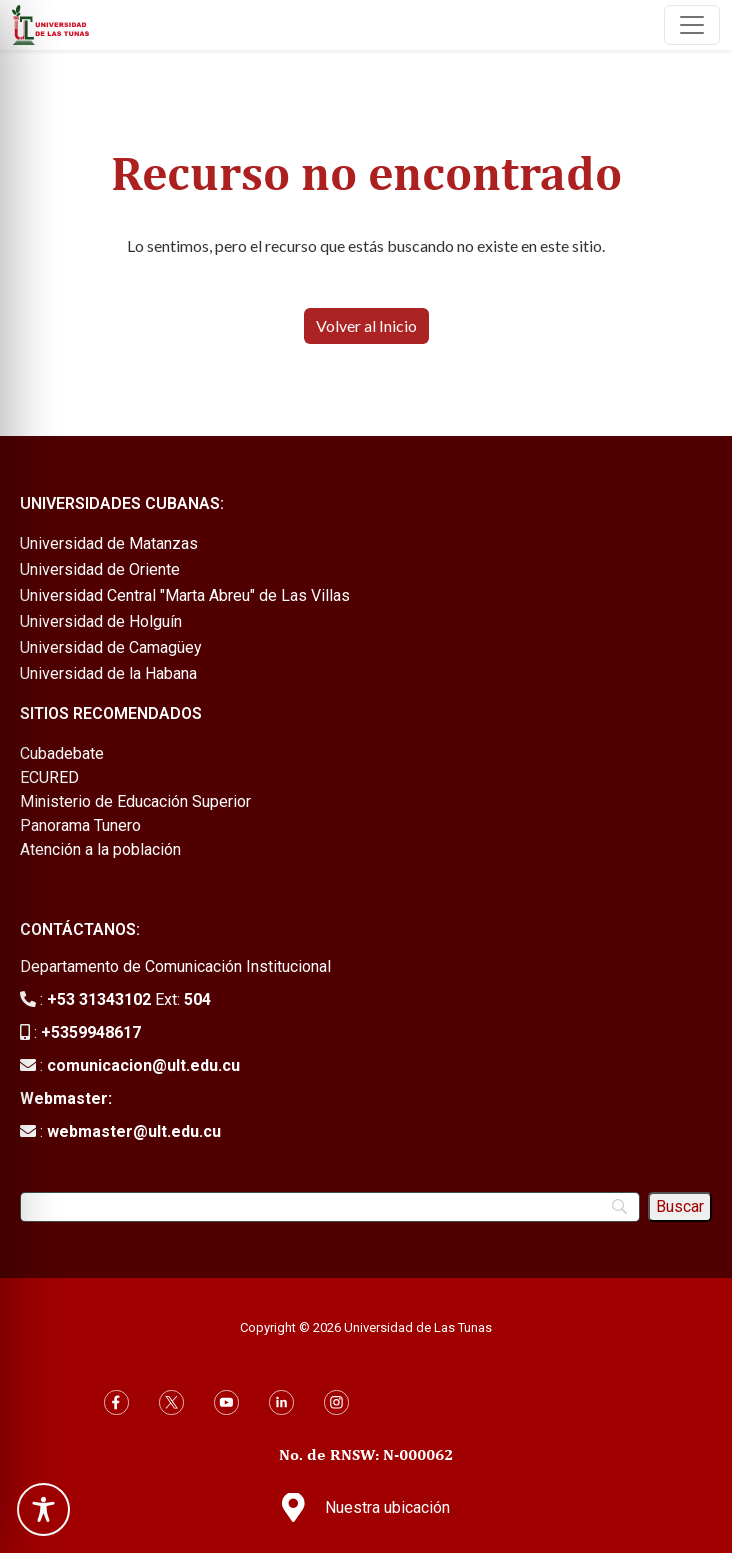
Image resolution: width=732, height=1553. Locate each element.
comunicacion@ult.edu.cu (143, 1065)
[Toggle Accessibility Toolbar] (43, 1509)
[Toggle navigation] (692, 25)
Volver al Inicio (366, 325)
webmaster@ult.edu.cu (134, 1131)
